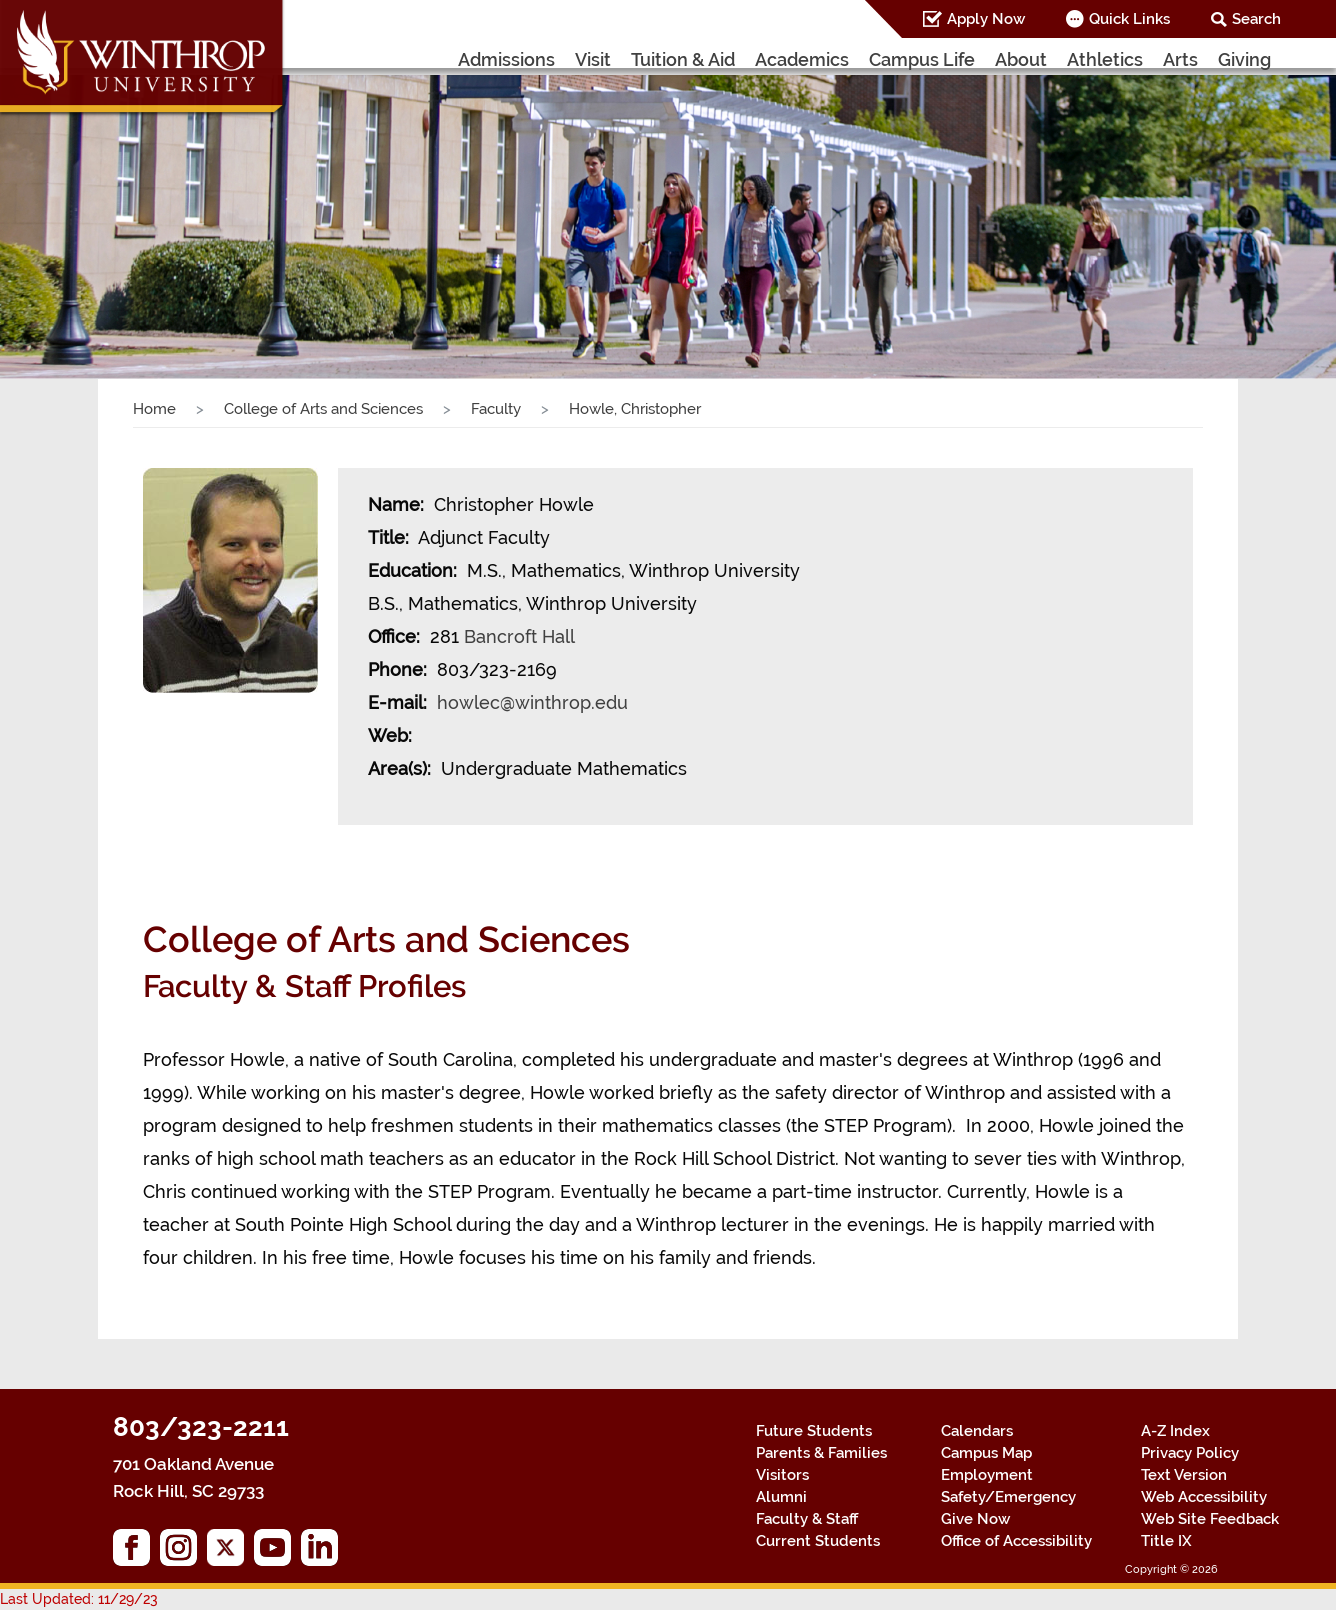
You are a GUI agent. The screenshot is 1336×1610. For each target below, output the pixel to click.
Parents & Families (821, 1453)
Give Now (975, 1519)
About (1021, 59)
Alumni (781, 1497)
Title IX (1166, 1541)
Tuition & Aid (683, 59)
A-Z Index (1175, 1431)
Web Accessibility (1204, 1497)
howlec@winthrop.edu (532, 702)
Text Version (1184, 1475)
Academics (802, 59)
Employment (987, 1475)
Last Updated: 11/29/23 (79, 1599)
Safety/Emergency (1008, 1497)
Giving (1244, 59)
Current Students (818, 1541)
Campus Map (986, 1453)
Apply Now (986, 19)
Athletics (1105, 59)
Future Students (814, 1431)
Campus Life (922, 59)
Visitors (782, 1475)
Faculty (496, 409)
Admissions (506, 59)
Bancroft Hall (519, 636)
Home (154, 409)
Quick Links (1129, 19)
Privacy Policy (1190, 1453)
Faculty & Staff (807, 1519)
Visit (593, 59)
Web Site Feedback (1210, 1519)
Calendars (977, 1431)
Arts (1180, 59)
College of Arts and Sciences (323, 409)
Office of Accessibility (1016, 1541)
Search (1256, 19)
